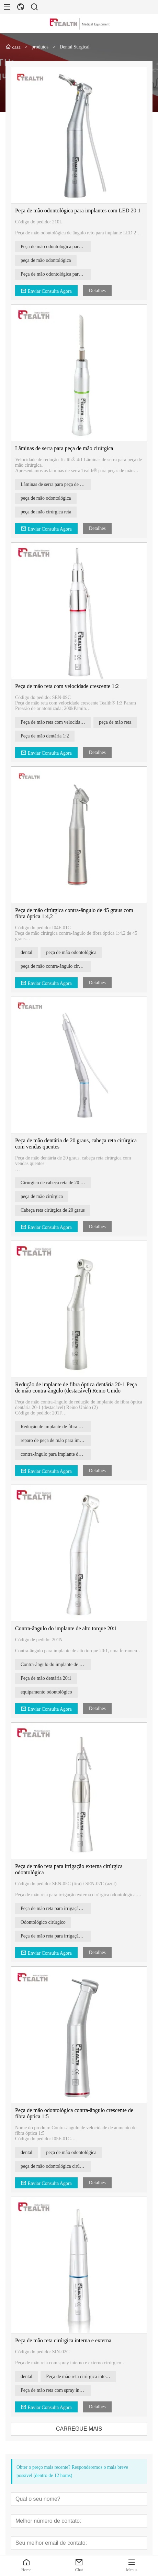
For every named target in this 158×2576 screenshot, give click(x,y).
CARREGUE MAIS (82, 2429)
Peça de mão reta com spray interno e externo (59, 2390)
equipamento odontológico (49, 1692)
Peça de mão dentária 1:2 (48, 736)
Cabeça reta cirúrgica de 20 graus (56, 1210)
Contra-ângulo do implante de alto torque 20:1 (69, 1628)
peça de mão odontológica (49, 260)
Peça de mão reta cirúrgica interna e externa (66, 2340)
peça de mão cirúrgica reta (49, 511)
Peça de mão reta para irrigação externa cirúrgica (59, 1936)
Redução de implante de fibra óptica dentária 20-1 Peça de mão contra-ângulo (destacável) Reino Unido (79, 1387)
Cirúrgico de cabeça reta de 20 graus (59, 1182)
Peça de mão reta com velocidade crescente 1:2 (70, 686)
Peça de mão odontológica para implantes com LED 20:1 (81, 210)
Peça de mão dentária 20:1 (49, 1678)
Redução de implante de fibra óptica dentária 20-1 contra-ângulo (59, 1426)
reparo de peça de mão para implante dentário (59, 1440)
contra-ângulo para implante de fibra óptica (59, 1454)
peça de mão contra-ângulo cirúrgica (59, 966)
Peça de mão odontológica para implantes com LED (59, 274)
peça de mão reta (118, 722)
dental (29, 952)
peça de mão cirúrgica (45, 1196)
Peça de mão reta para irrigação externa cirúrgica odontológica (59, 1908)
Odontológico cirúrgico (46, 1922)
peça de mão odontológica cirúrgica (58, 2166)
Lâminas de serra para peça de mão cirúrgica (67, 448)
